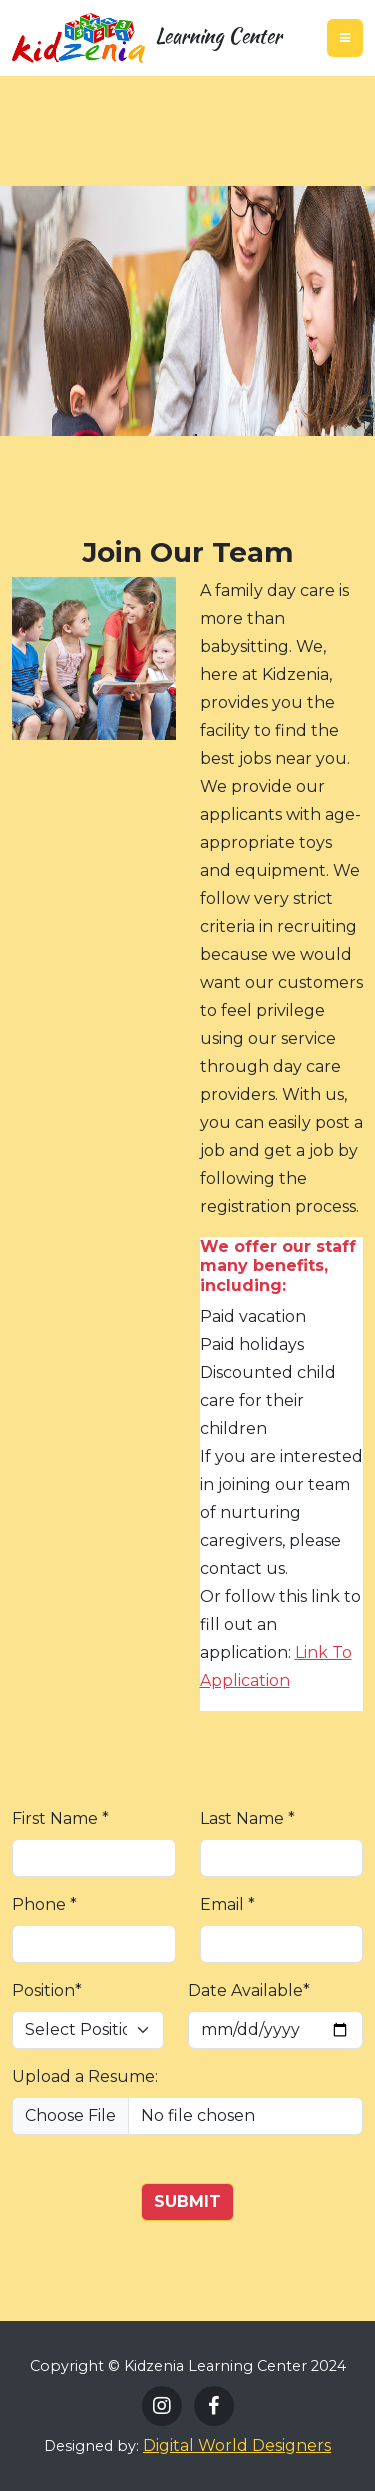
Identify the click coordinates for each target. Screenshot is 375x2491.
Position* (47, 1990)
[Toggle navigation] (345, 38)
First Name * (60, 1818)
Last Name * (247, 1818)
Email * (227, 1904)
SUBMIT (187, 2201)
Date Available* (249, 1990)
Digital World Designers (237, 2445)
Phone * (44, 1904)
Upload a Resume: (85, 2076)
